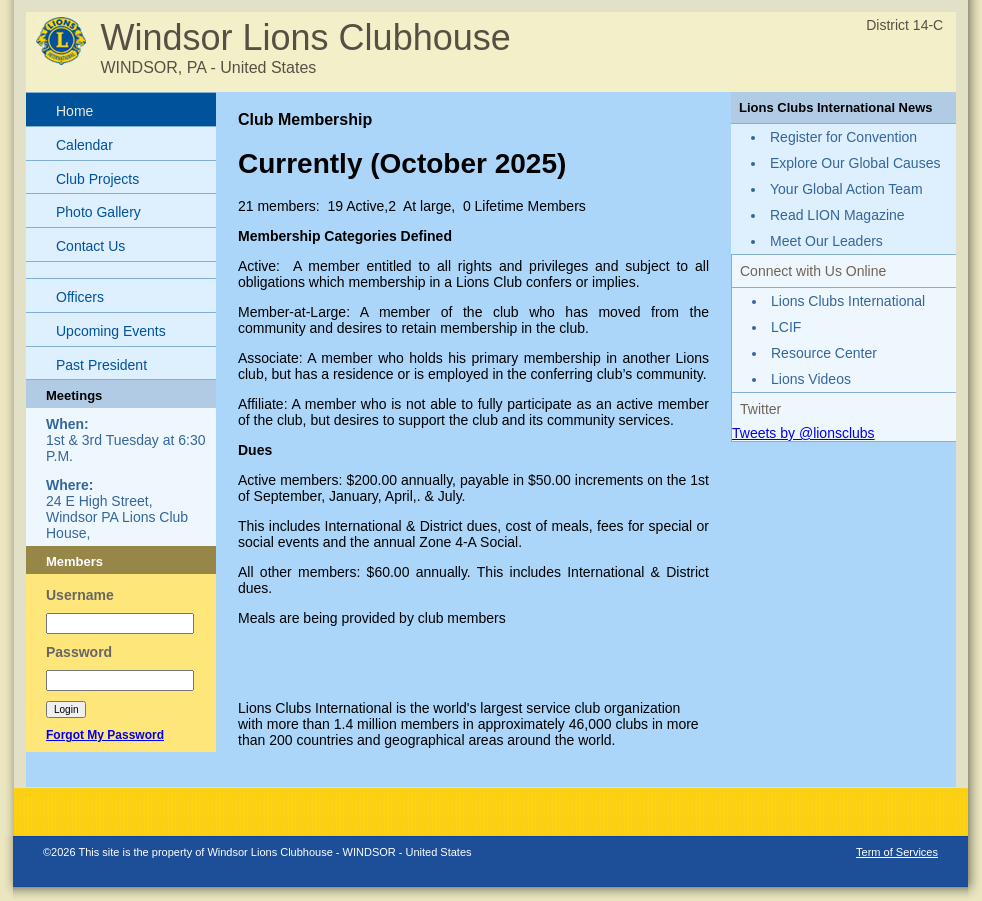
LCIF (786, 327)
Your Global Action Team (846, 189)
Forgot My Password (105, 735)
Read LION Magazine (837, 215)
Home (74, 111)
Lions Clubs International (848, 301)
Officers (80, 297)
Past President (101, 365)
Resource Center (824, 353)
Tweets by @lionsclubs (803, 433)
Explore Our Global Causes (855, 163)
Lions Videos (811, 379)
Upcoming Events (111, 331)
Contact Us (90, 246)
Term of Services (897, 852)
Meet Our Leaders (826, 241)
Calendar (84, 145)
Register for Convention (843, 137)
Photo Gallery (98, 212)
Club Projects (97, 179)
